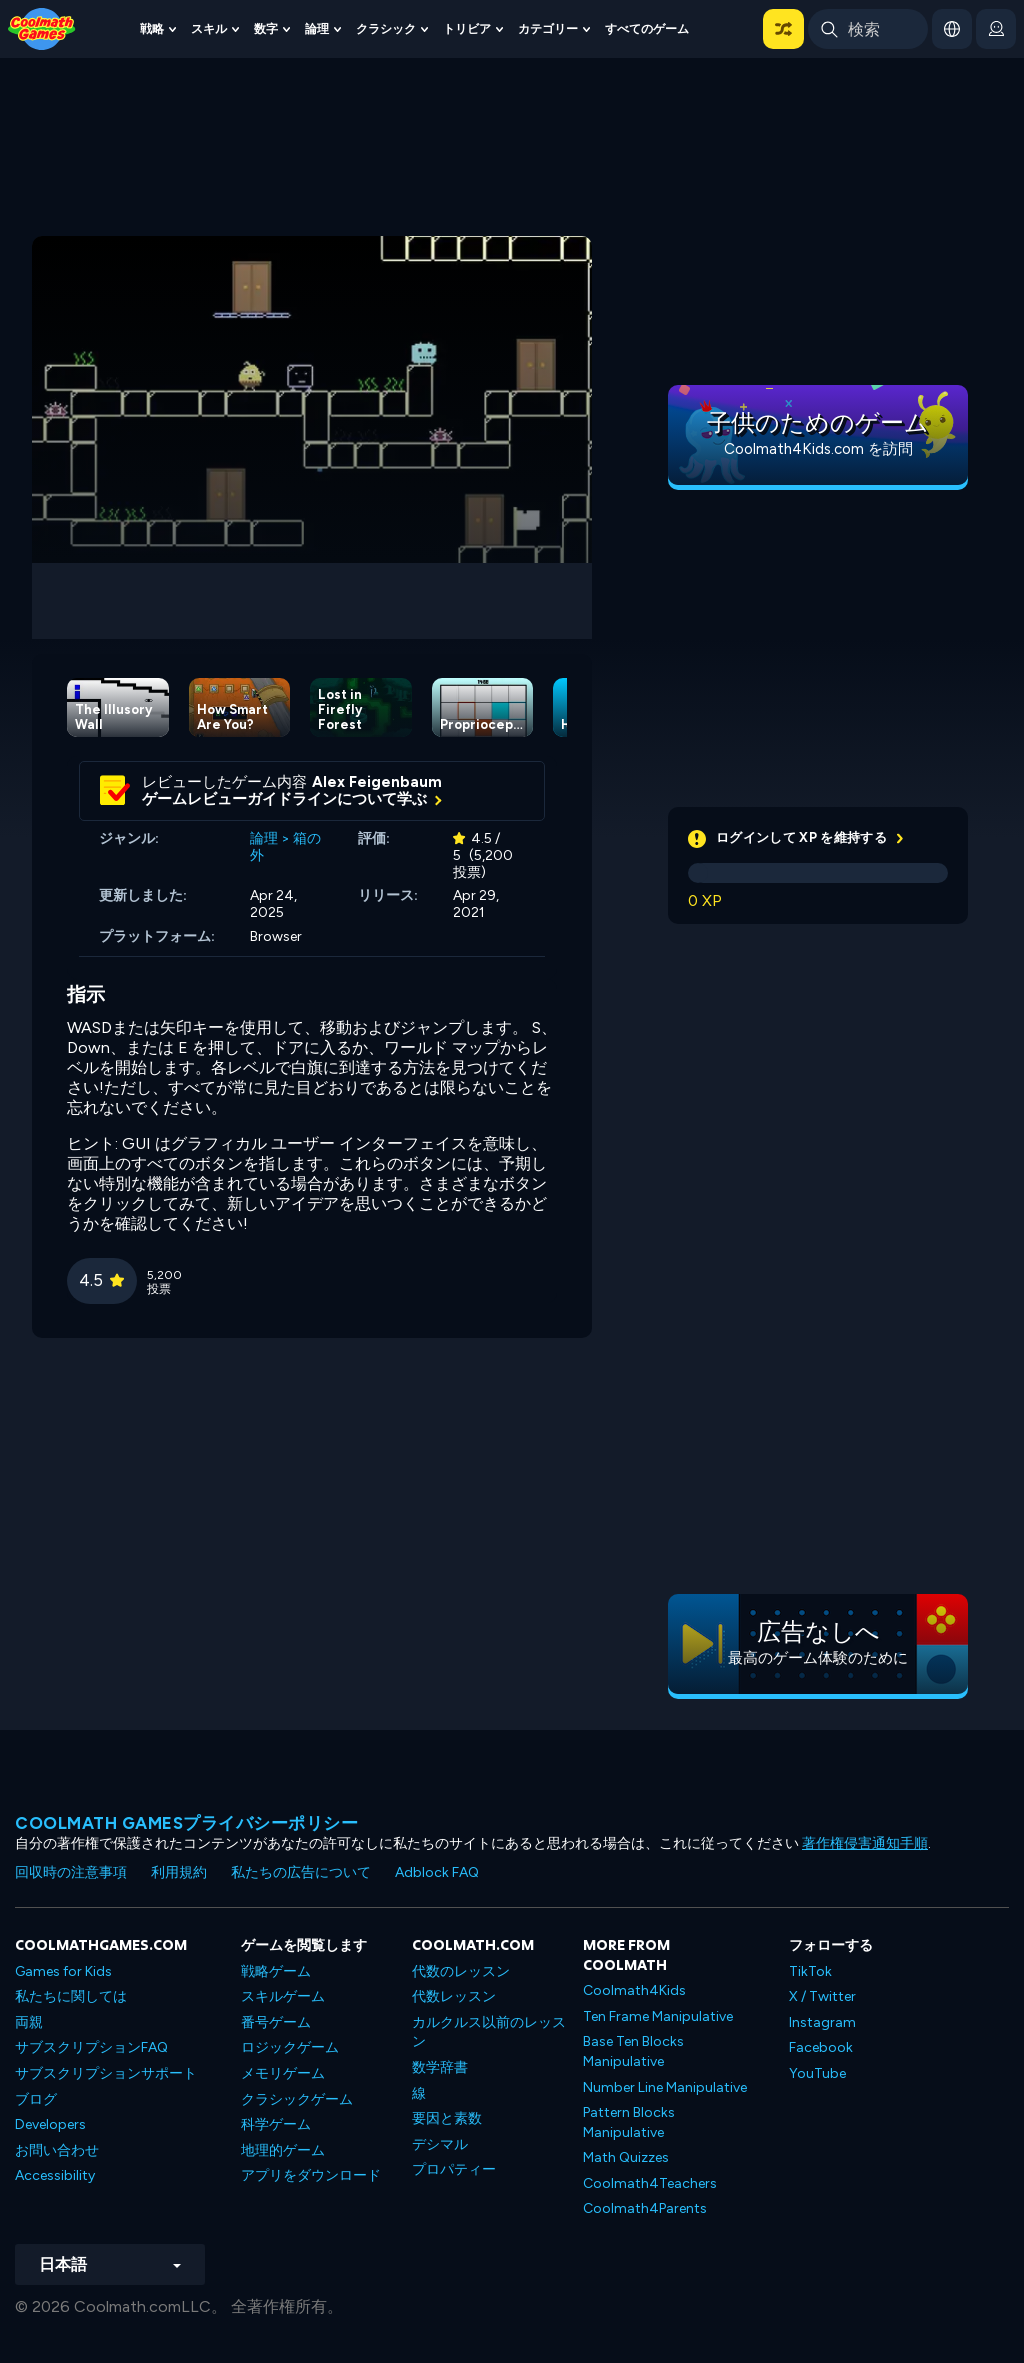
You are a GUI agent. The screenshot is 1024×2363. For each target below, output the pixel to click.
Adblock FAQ (437, 1872)
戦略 (152, 28)
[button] (783, 29)
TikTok (810, 1971)
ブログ (36, 2099)
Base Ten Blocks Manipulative (633, 2051)
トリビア (467, 28)
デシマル (440, 2144)
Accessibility (55, 2175)
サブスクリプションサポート (106, 2073)
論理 (317, 28)
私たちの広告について (301, 1872)
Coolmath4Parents (645, 2208)
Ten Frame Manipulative (658, 2016)
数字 (266, 28)
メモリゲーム (283, 2073)
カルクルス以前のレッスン (489, 2032)
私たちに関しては (71, 1996)
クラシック (386, 28)
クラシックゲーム (297, 2099)
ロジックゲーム (290, 2047)
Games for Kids (63, 1971)
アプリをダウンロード (311, 2175)
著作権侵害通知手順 (865, 1843)
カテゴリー (548, 28)
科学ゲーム (276, 2124)
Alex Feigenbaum (377, 782)
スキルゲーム (283, 1996)
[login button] (996, 29)
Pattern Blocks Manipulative (629, 2122)
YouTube (817, 2073)
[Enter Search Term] (868, 29)
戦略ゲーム (276, 1971)
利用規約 (179, 1872)
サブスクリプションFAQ (91, 2047)
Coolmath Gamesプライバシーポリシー (186, 1823)
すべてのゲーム (647, 28)
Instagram (822, 2022)
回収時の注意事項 (71, 1872)
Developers (50, 2124)
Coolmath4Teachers (650, 2183)
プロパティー (454, 2169)
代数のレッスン (461, 1971)
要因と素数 (447, 2118)
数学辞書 (440, 2067)
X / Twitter (822, 1996)
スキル (209, 28)
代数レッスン (454, 1996)
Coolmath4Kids (634, 1990)
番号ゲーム (276, 2022)
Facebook (821, 2047)
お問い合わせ (57, 2150)
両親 (29, 2022)
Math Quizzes (626, 2157)
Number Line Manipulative (665, 2087)
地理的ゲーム (283, 2150)
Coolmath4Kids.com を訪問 (818, 449)
